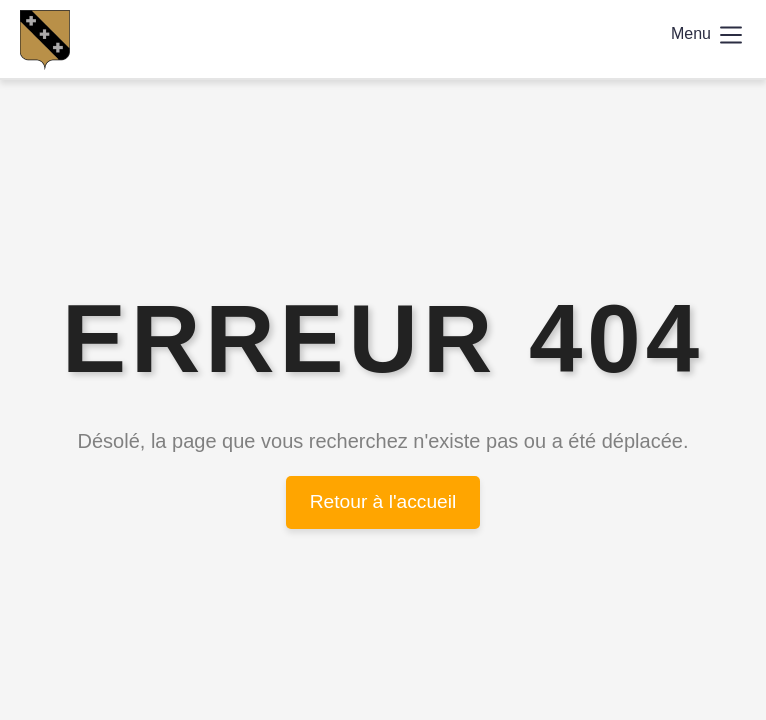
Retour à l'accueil (383, 501)
